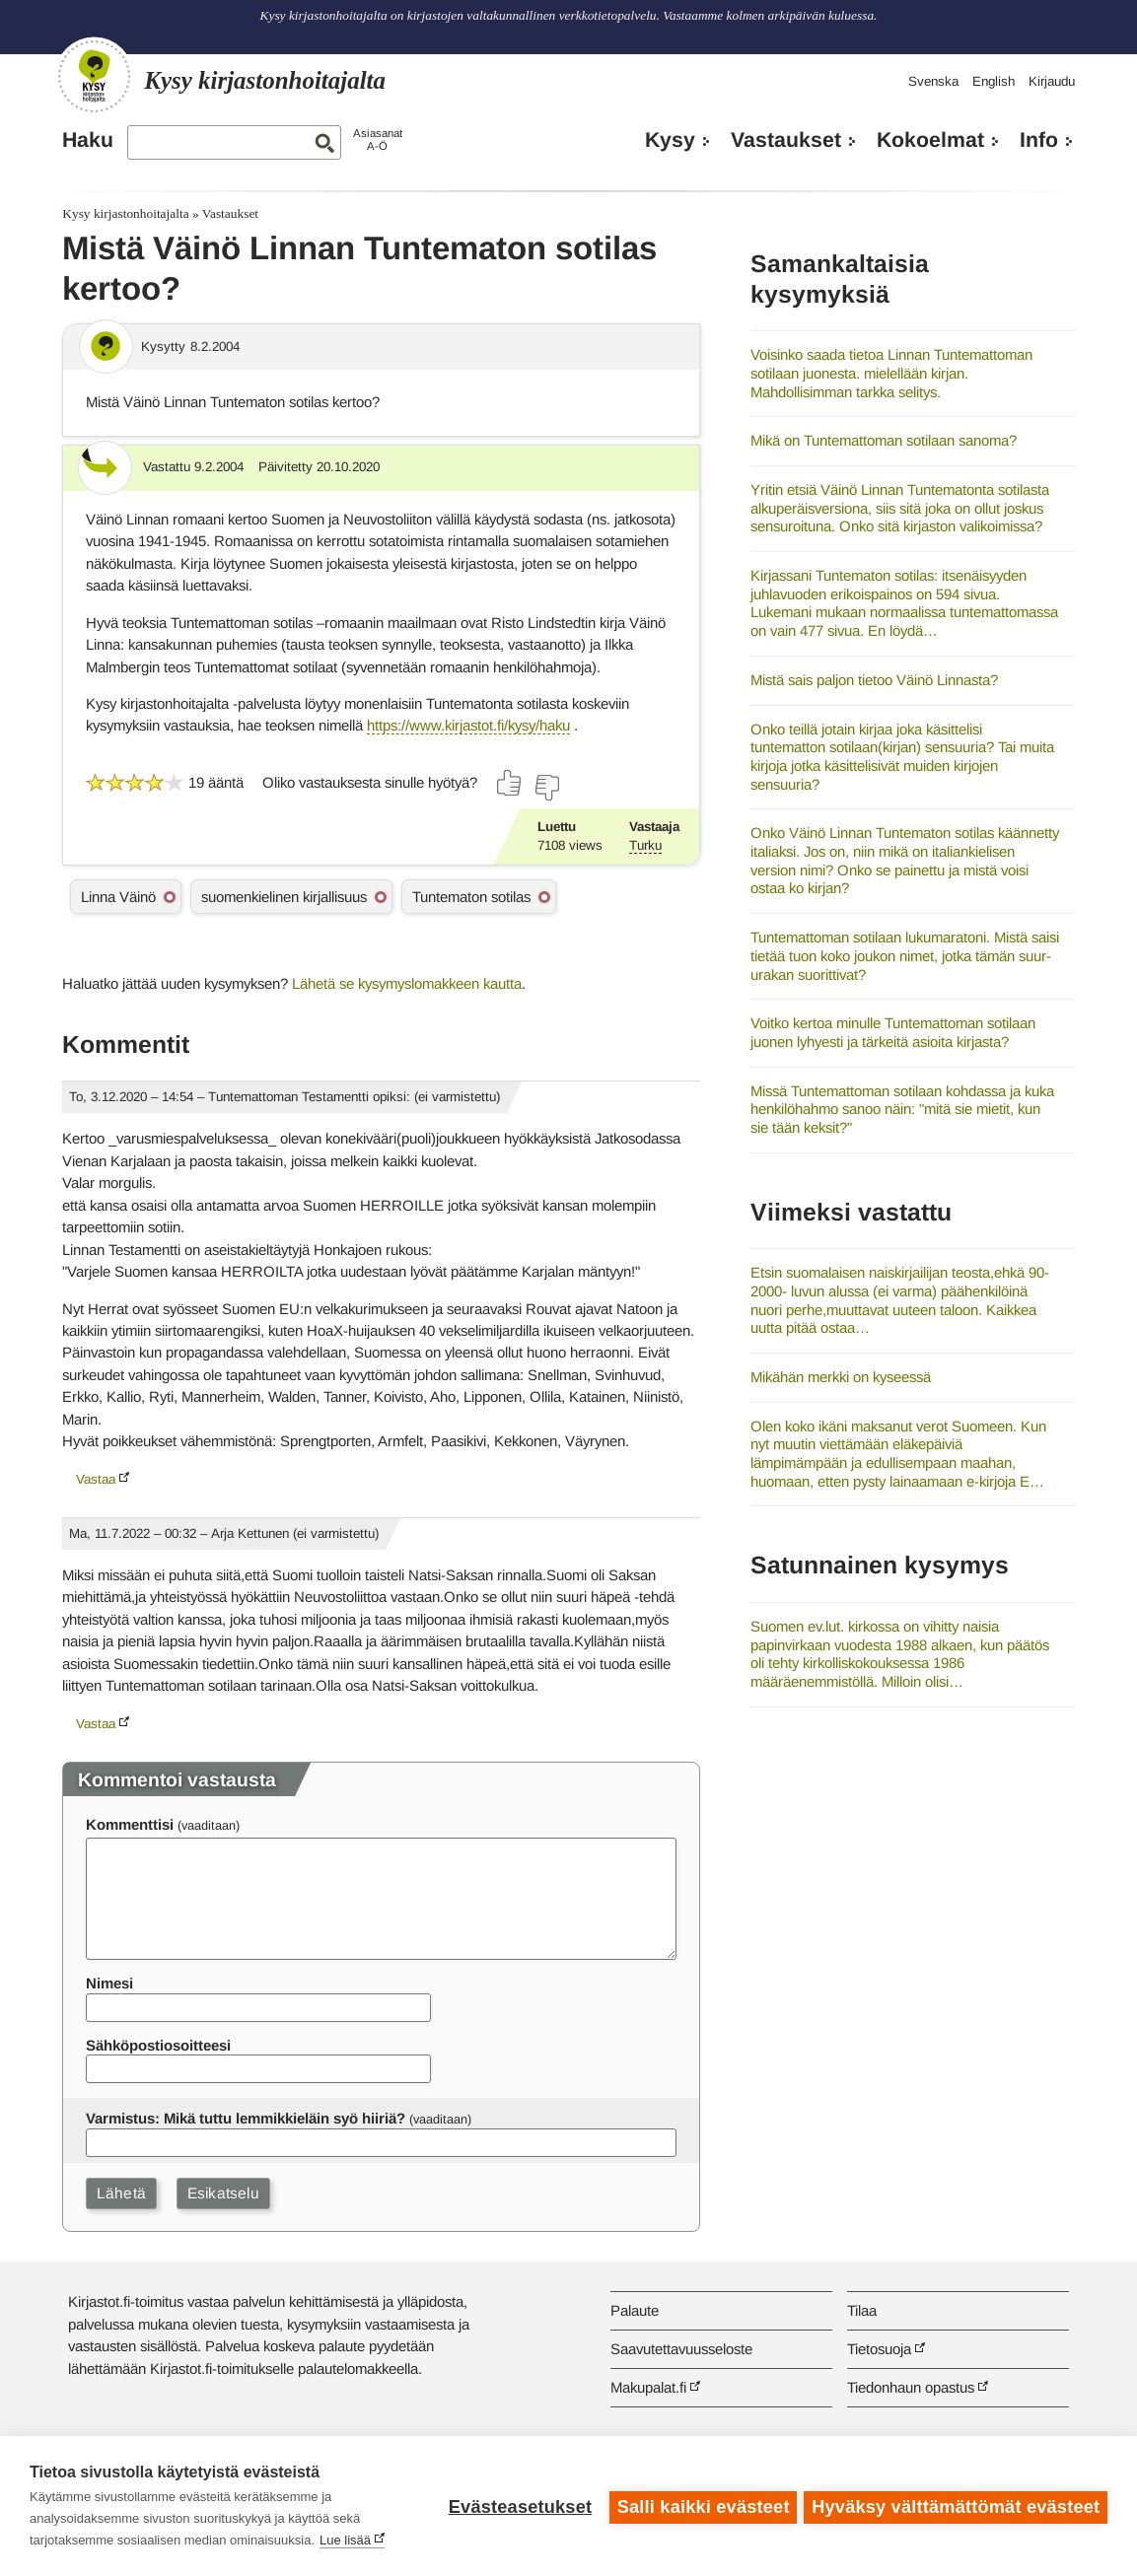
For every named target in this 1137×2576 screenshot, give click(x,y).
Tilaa (862, 2310)
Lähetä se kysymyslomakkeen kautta (407, 983)
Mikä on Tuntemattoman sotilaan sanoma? (883, 440)
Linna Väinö (118, 896)
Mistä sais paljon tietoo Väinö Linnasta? (874, 679)
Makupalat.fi (648, 2387)
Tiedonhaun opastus (910, 2387)
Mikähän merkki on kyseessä (840, 1376)
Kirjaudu (1052, 81)
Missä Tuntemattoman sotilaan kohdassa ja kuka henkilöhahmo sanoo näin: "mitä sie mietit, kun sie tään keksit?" (902, 1109)
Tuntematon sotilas (471, 896)
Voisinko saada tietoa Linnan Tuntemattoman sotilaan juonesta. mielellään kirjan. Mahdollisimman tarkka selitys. (891, 372)
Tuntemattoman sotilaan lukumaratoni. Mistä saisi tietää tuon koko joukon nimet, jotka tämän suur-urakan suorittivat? (904, 955)
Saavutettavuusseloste (681, 2348)
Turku (645, 845)
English (993, 81)
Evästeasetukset (517, 2506)
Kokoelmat (930, 140)
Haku (87, 140)
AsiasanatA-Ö (377, 139)
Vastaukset (786, 140)
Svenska (933, 81)
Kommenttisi (130, 1824)
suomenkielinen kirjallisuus (284, 896)
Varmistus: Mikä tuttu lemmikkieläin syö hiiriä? (245, 2118)
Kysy (670, 140)
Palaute (634, 2310)
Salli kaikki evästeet (700, 2506)
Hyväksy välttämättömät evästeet (956, 2506)
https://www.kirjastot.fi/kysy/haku (468, 725)
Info (1039, 140)
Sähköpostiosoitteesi (158, 2045)
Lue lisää (345, 2540)
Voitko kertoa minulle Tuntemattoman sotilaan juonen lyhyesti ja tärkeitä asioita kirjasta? (892, 1032)
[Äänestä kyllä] (510, 783)
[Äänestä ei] (546, 788)
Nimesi (109, 1983)
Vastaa (95, 1479)
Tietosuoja (879, 2348)
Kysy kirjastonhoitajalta (125, 213)
